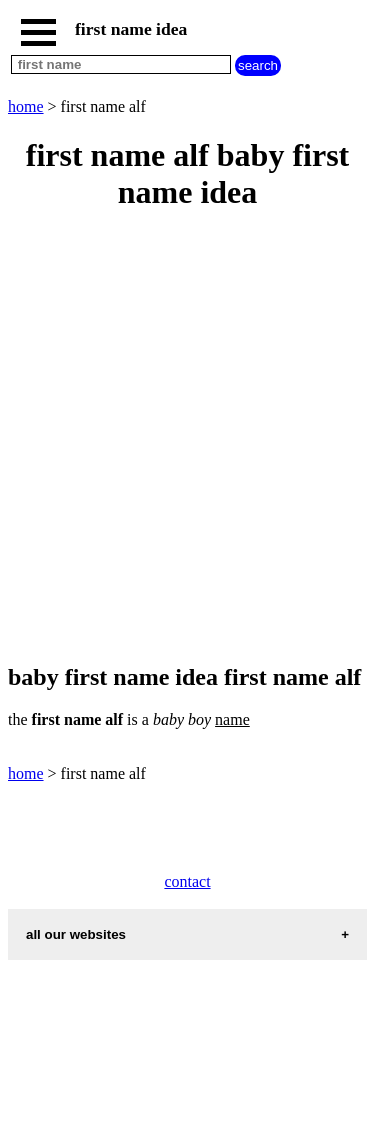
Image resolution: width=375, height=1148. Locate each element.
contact (187, 881)
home (26, 106)
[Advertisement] (187, 438)
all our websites (76, 934)
